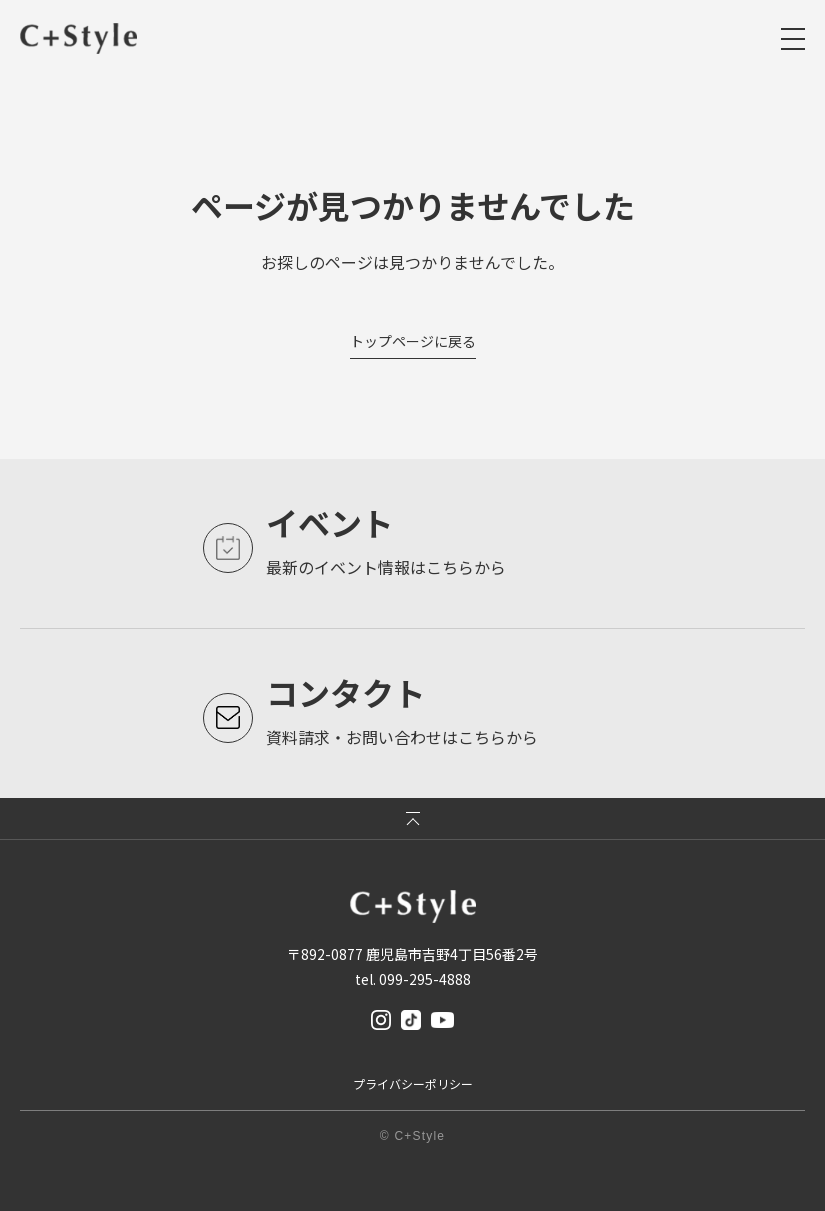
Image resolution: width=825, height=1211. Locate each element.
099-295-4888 (425, 979)
